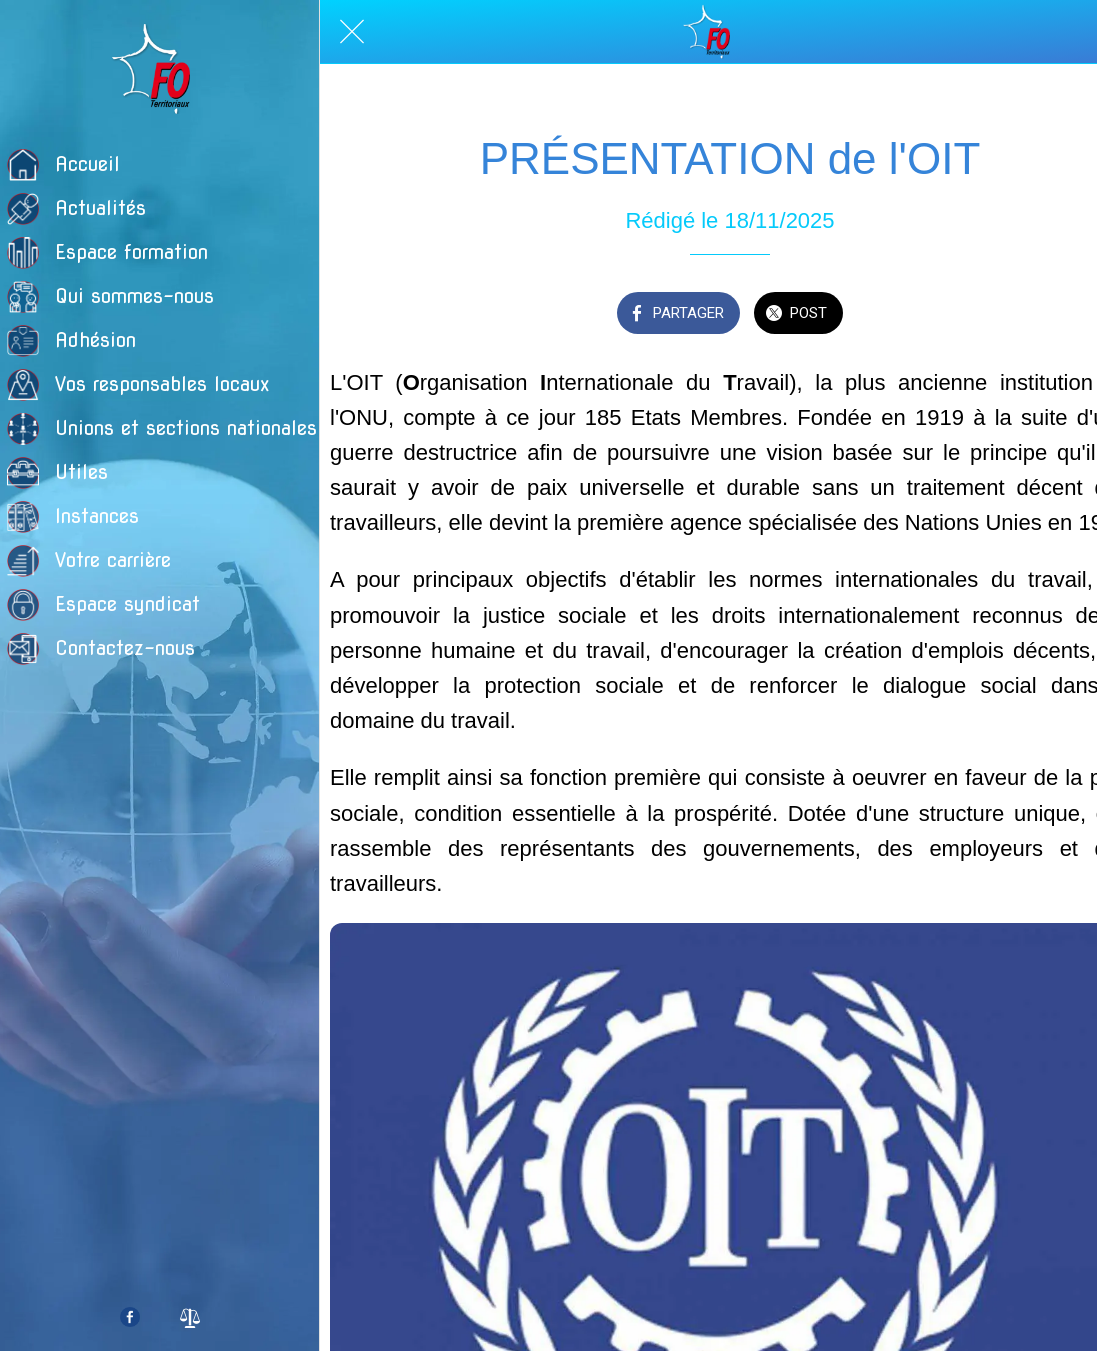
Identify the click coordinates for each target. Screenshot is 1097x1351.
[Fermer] (352, 32)
